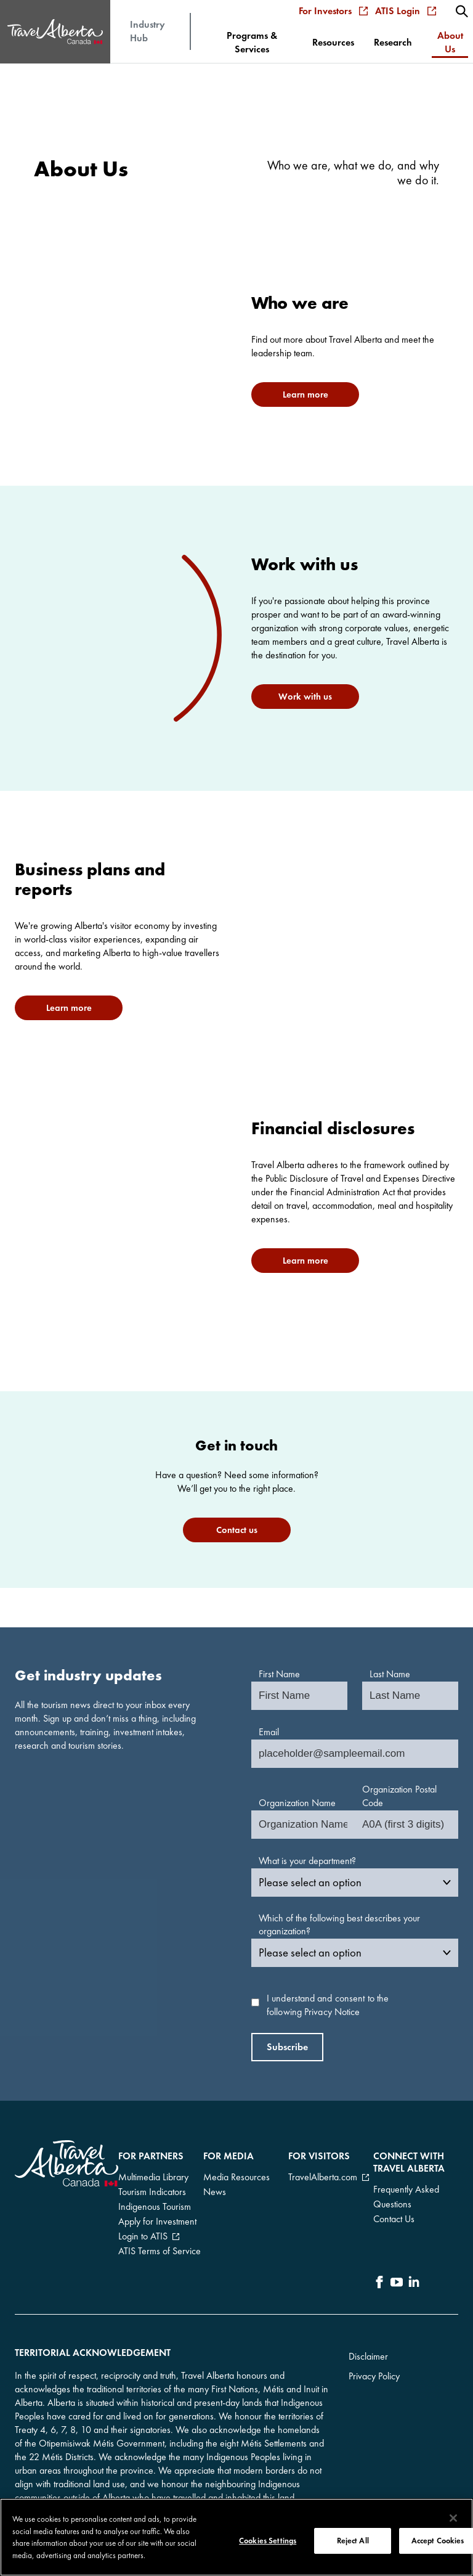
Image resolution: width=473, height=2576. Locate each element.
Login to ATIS (143, 2236)
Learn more (305, 394)
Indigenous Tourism (154, 2206)
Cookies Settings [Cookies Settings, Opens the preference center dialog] (267, 2542)
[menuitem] (462, 11)
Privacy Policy (374, 2376)
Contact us (236, 1530)
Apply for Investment (157, 2221)
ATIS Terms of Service (159, 2250)
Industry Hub (147, 31)
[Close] (453, 2519)
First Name (279, 1673)
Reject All (353, 2542)
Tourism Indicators (152, 2191)
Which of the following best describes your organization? (339, 1925)
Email (269, 1731)
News (214, 2191)
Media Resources (236, 2176)
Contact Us (393, 2218)
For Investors (333, 10)
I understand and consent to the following (328, 2005)
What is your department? (307, 1860)
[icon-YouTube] (396, 2284)
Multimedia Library (153, 2176)
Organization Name (297, 1802)
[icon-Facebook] (379, 2284)
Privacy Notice (332, 2011)
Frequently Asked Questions (406, 2196)
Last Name (390, 1673)
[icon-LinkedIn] (414, 2284)
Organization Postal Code (399, 1796)
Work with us (305, 696)
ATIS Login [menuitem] (405, 10)
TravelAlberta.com (322, 2176)
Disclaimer (368, 2356)
